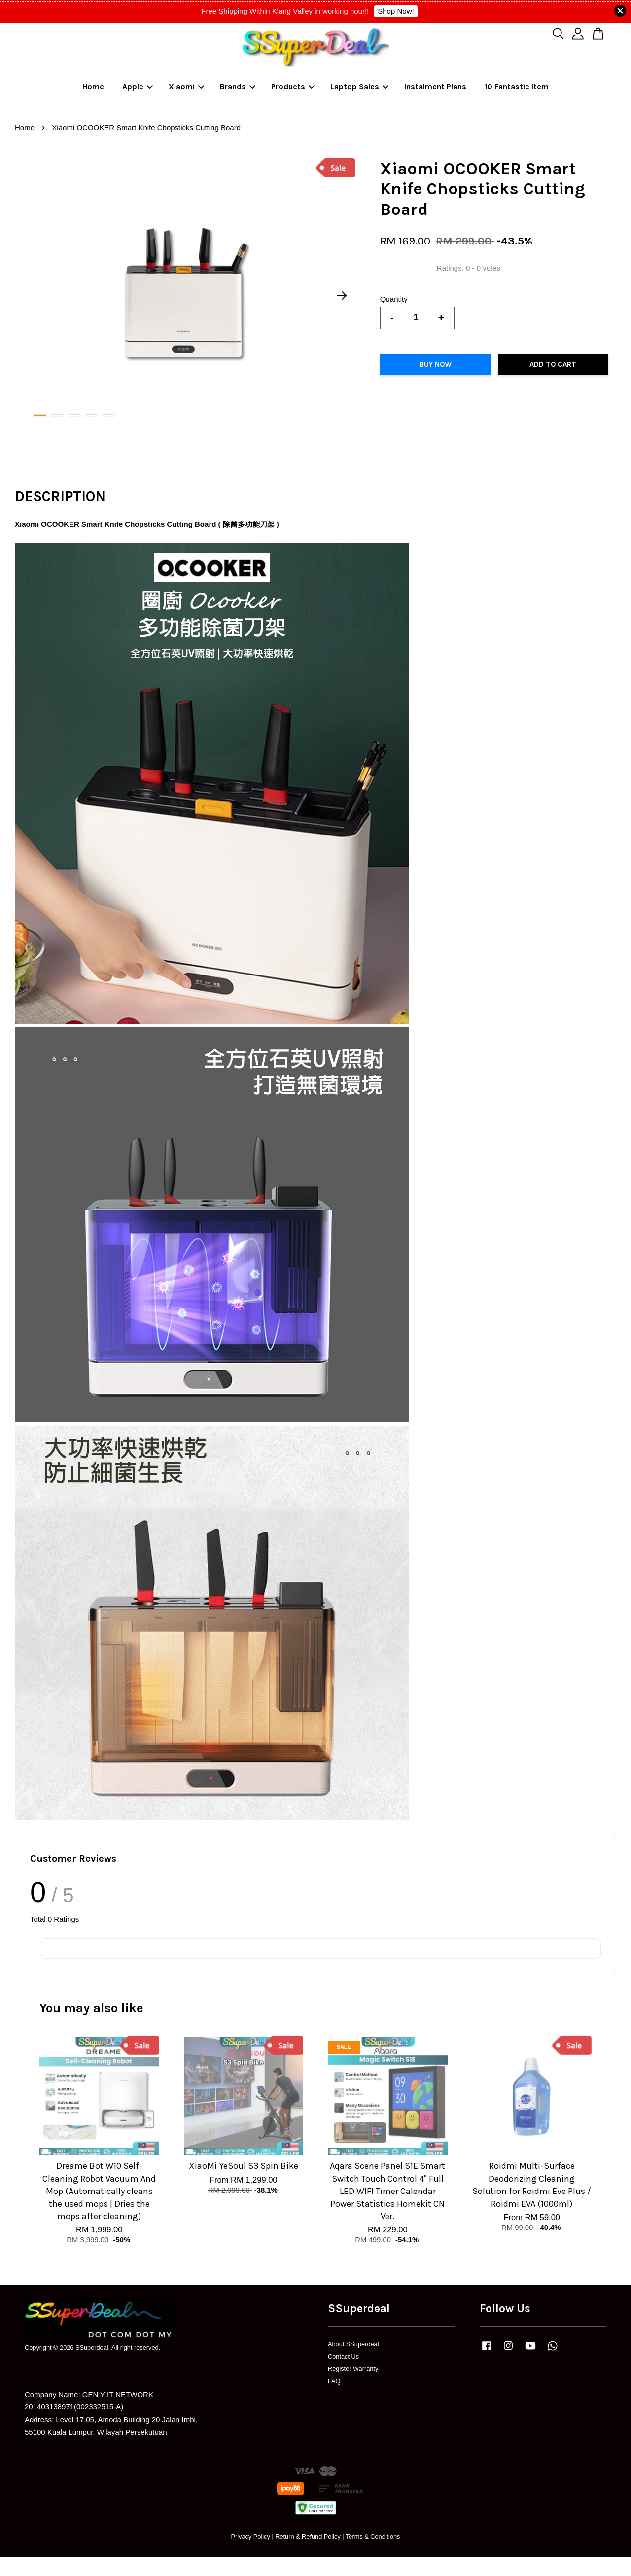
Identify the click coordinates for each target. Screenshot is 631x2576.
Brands (237, 86)
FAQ (334, 2381)
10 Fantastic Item (517, 86)
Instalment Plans (435, 86)
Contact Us (343, 2356)
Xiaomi (186, 86)
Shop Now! (396, 11)
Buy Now (436, 364)
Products (293, 86)
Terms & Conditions (373, 2536)
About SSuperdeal (353, 2344)
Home (93, 86)
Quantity (394, 299)
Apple (137, 86)
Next (342, 295)
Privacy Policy (250, 2536)
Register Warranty (353, 2368)
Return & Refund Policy (308, 2536)
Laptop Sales (359, 86)
